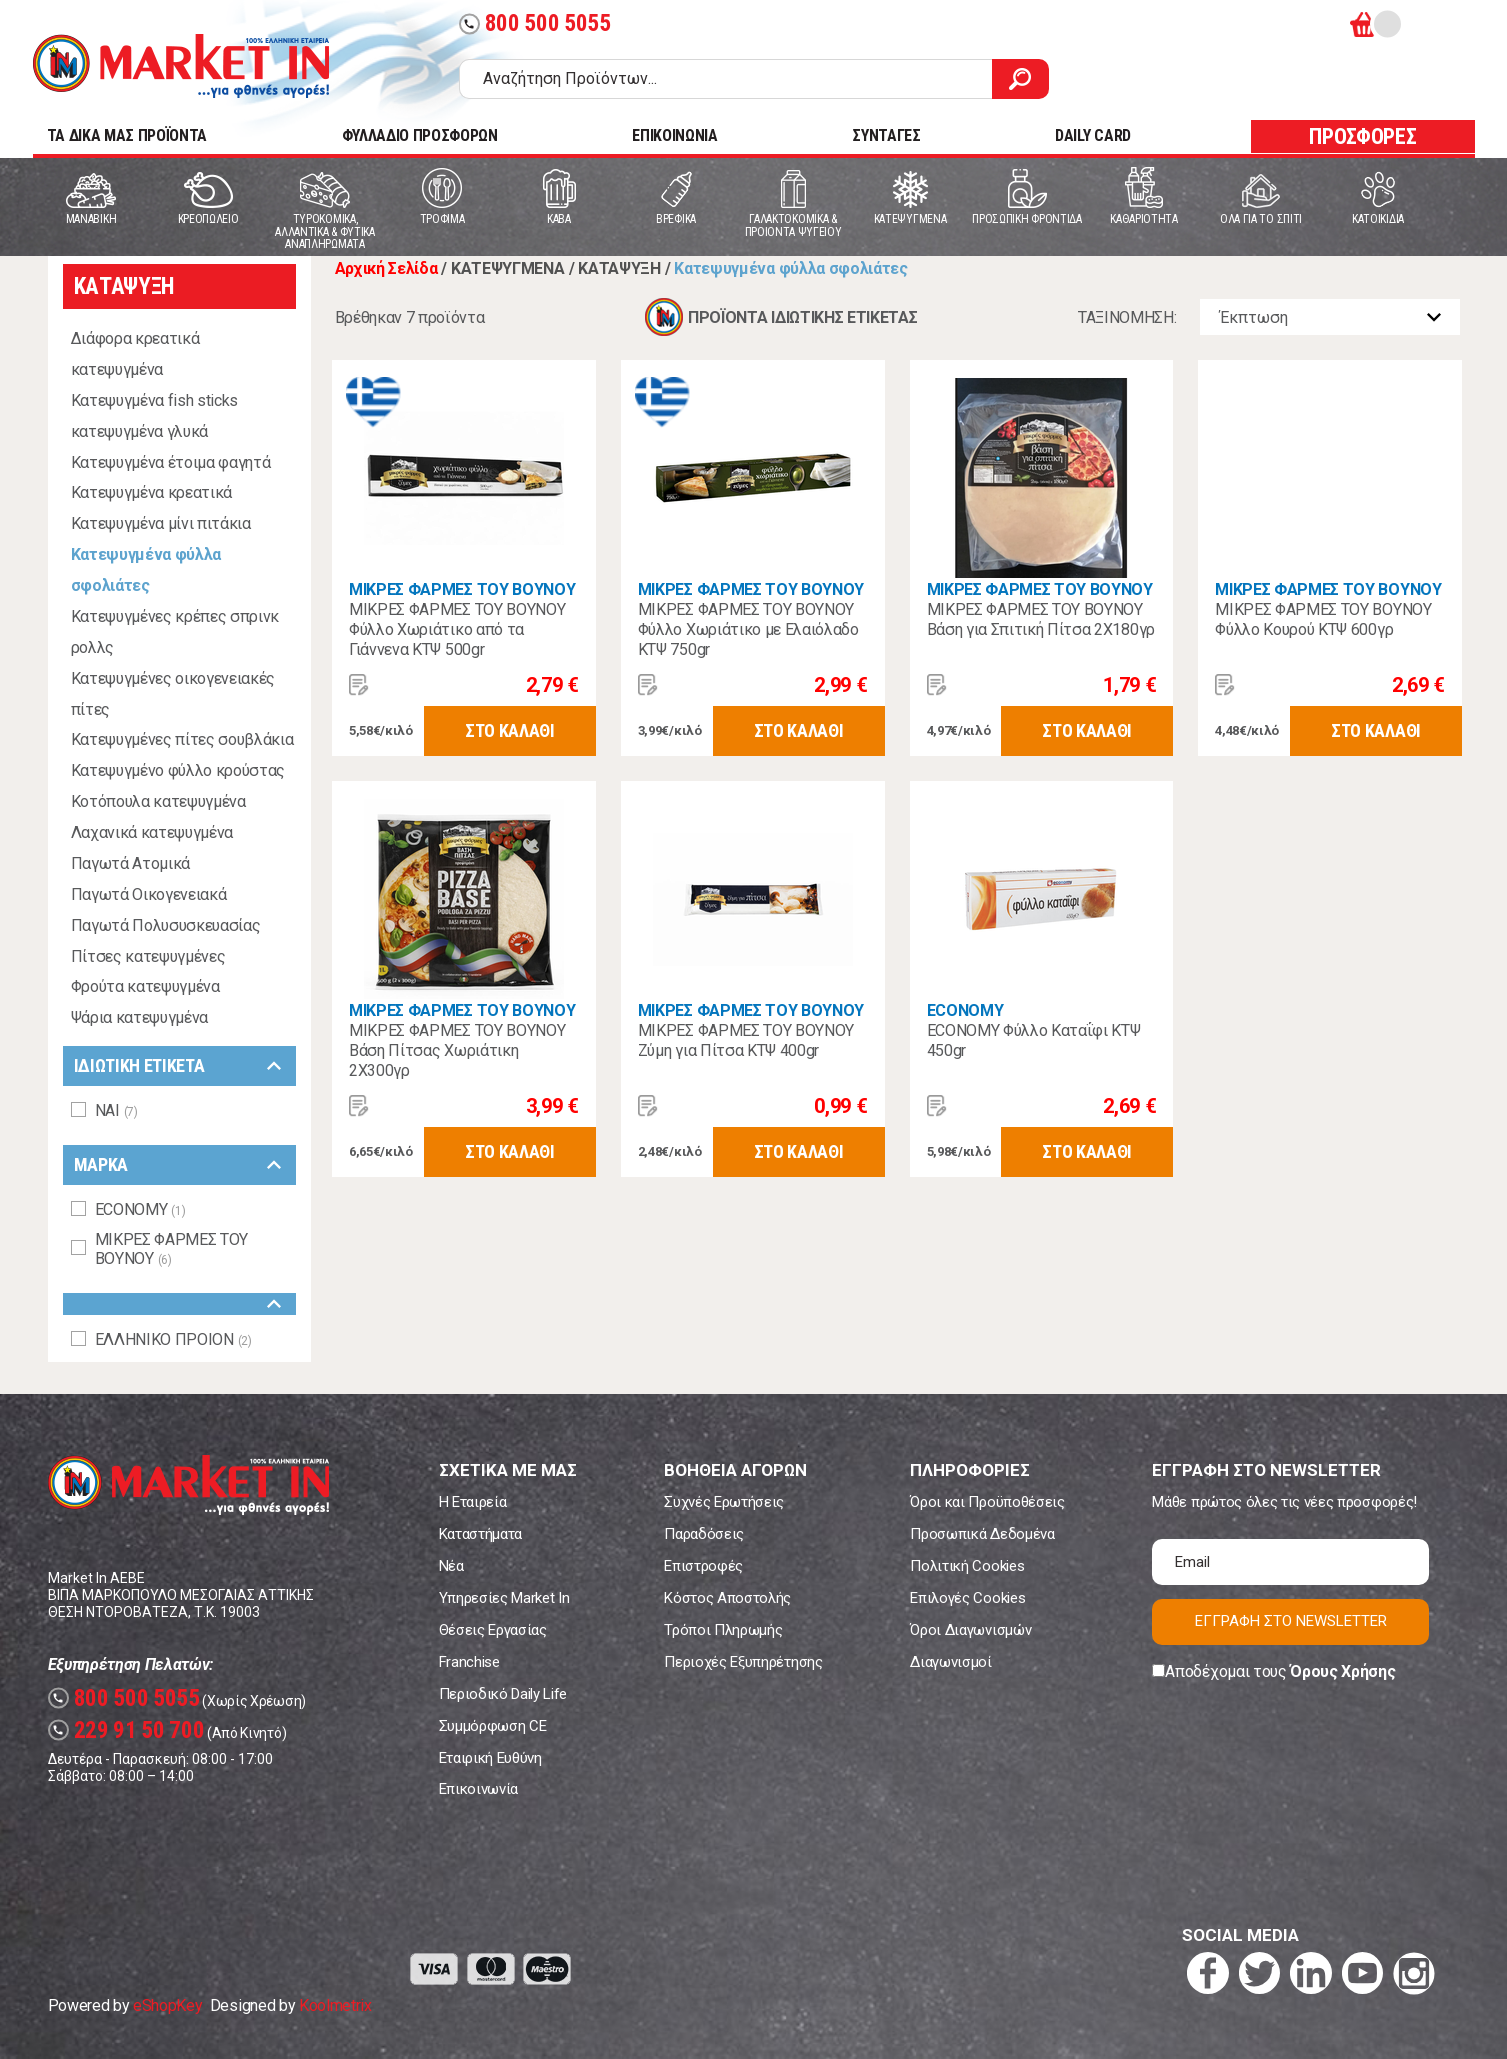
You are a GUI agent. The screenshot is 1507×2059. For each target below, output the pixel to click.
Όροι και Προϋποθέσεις (987, 1502)
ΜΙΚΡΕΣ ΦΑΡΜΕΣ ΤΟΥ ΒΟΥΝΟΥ (462, 589)
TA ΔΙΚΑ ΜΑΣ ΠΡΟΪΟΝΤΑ (127, 135)
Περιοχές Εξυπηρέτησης (743, 1662)
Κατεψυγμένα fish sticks (155, 400)
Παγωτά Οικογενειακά (149, 894)
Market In (181, 66)
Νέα (451, 1566)
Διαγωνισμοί (950, 1662)
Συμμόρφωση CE (493, 1726)
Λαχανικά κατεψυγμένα (152, 832)
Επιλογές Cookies (967, 1598)
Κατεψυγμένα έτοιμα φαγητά (171, 462)
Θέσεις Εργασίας (493, 1630)
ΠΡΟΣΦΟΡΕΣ (1362, 136)
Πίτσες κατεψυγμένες (148, 956)
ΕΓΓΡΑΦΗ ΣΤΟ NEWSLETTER (1291, 1621)
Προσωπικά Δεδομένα (982, 1534)
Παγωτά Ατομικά (131, 863)
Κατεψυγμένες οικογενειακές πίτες (173, 694)
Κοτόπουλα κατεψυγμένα (158, 801)
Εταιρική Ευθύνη (490, 1758)
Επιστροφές (703, 1566)
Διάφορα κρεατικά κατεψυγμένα (135, 354)
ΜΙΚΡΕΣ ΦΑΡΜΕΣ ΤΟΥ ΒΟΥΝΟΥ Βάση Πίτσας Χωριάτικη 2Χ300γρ (457, 1050)
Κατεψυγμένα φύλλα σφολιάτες (146, 570)
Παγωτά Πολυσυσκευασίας (166, 925)
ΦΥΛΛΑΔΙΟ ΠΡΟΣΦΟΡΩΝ (420, 135)
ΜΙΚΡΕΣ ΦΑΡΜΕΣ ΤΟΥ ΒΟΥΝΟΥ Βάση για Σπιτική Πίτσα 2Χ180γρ (1041, 619)
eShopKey (167, 2005)
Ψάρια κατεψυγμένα (140, 1017)
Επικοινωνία (478, 1789)
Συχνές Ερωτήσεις (724, 1502)
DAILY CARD (1093, 135)
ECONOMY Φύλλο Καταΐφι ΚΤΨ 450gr (1034, 1040)
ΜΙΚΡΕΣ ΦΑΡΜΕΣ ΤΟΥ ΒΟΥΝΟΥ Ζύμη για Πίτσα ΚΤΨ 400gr (746, 1040)
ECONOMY (965, 1010)
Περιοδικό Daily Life (503, 1694)
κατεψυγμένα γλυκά (140, 431)
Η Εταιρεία (473, 1502)
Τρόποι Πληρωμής (723, 1630)
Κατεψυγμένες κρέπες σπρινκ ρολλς (175, 632)
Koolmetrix (335, 2005)
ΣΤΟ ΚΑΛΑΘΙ (510, 730)
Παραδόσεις (704, 1534)
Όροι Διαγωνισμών (970, 1630)
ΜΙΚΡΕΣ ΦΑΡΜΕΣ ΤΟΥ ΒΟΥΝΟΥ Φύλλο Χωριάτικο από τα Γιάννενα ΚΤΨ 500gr (457, 629)
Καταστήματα (480, 1534)
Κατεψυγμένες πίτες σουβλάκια (182, 739)
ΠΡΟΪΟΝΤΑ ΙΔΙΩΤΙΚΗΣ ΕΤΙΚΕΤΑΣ (802, 317)
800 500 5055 (535, 23)
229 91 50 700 (126, 1730)
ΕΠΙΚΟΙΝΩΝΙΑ (674, 135)
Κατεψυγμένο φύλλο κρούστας (178, 770)
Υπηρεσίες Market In (504, 1598)
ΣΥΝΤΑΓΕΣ (886, 135)
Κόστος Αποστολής (727, 1598)
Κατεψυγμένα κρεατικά (152, 492)
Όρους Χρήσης (1342, 1671)
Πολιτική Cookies (967, 1566)
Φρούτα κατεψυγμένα (145, 986)
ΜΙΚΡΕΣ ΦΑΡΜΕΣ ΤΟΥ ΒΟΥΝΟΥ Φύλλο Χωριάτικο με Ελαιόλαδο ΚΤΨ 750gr (748, 629)
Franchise (469, 1662)
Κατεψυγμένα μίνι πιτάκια (161, 523)
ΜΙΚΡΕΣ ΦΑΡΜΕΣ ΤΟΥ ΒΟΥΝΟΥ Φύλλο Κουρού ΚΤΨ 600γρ (1323, 619)
